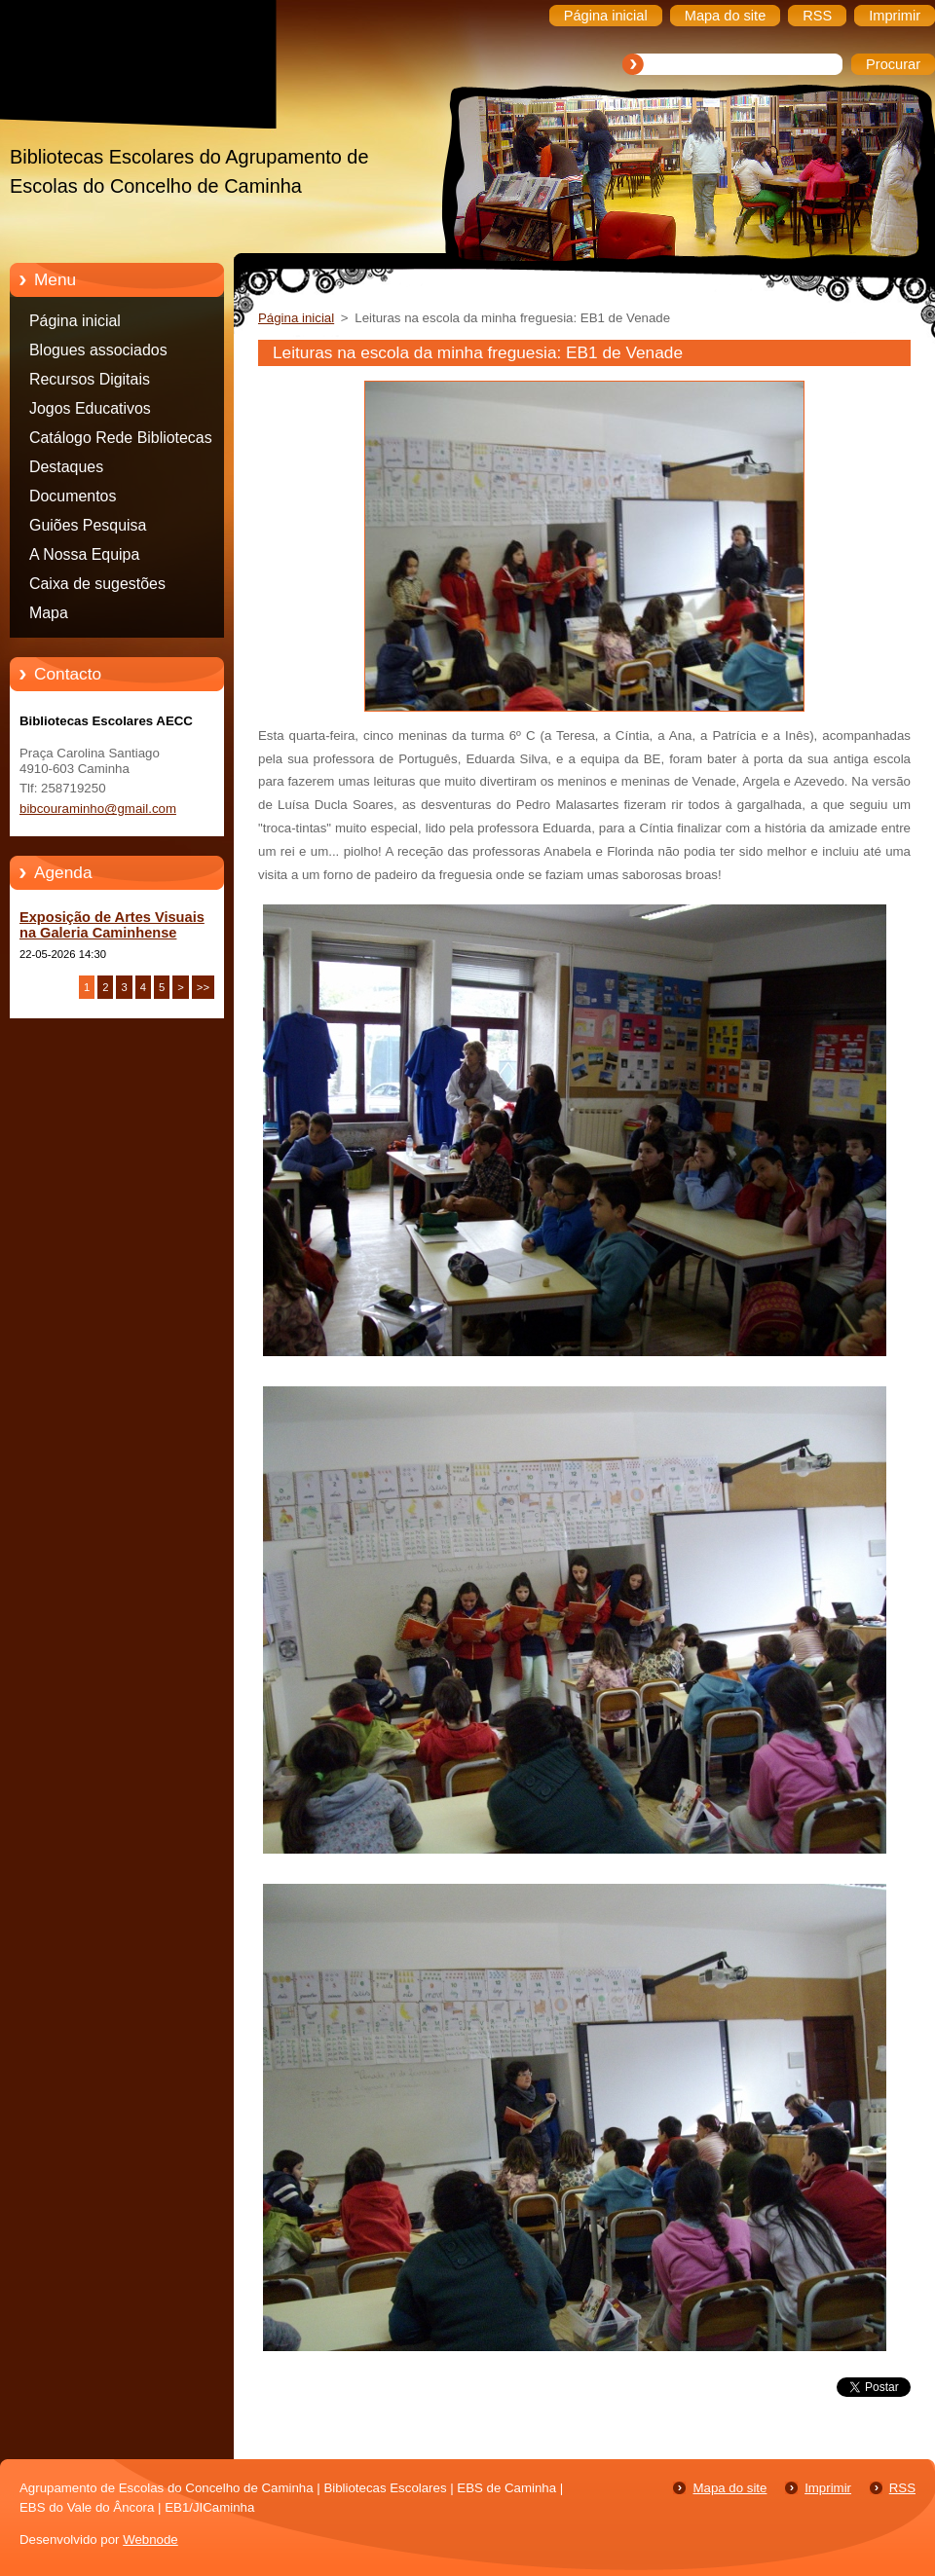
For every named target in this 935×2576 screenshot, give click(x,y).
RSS (902, 2488)
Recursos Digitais (89, 379)
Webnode (150, 2539)
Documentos (72, 496)
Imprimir (827, 2488)
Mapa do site (729, 2488)
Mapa (48, 613)
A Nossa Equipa (84, 554)
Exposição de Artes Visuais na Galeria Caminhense (112, 924)
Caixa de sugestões (97, 583)
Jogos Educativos (90, 408)
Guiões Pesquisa (87, 525)
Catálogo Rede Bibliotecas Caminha (120, 441)
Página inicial (75, 321)
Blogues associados (98, 350)
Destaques (66, 467)
